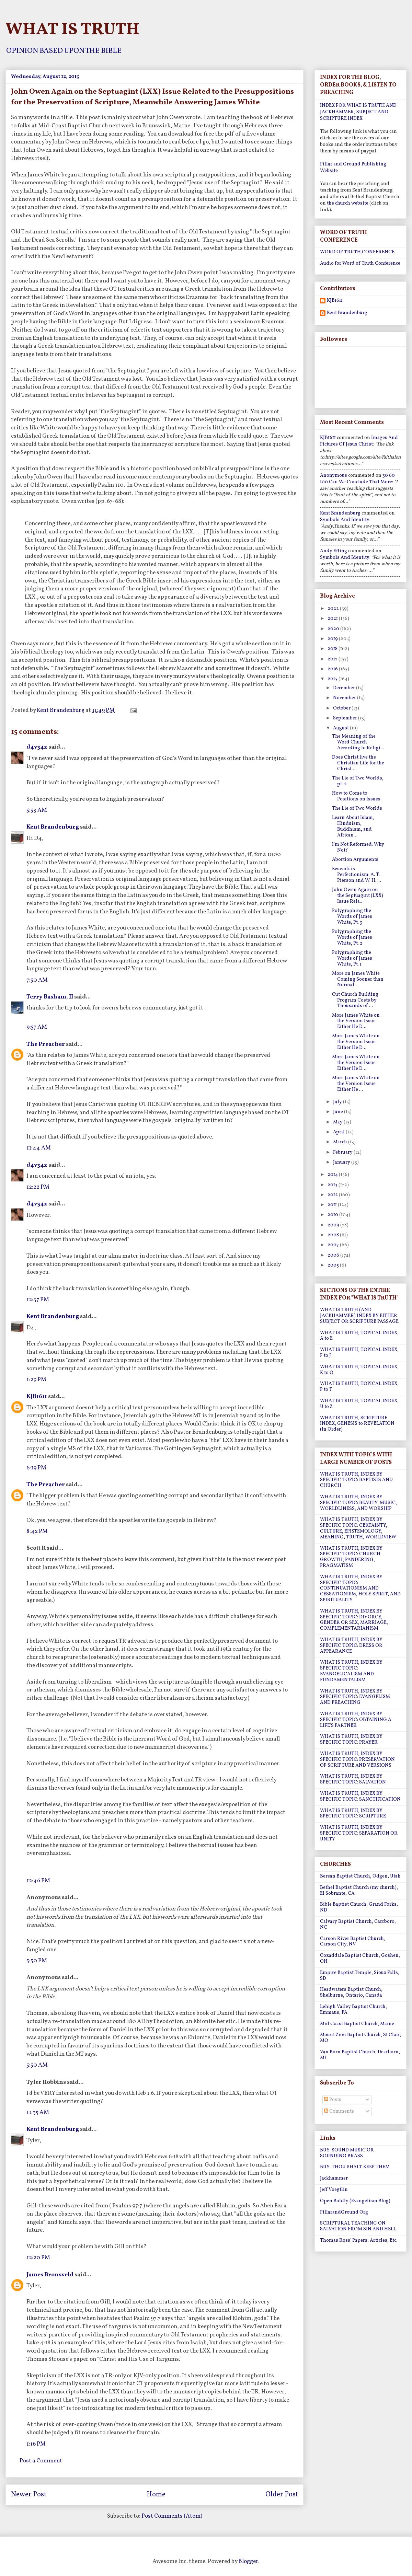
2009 (334, 1225)
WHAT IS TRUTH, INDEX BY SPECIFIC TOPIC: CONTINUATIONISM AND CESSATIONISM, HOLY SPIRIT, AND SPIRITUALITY (360, 1588)
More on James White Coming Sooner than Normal (358, 979)
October (342, 708)
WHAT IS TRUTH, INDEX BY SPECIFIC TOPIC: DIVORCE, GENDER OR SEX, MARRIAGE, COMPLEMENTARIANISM (354, 1620)
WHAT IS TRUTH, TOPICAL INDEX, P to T (359, 1387)
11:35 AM (37, 2112)
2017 (333, 659)
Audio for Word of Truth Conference (360, 263)
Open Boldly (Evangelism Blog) (355, 2201)
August (341, 728)
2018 (333, 649)
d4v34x (36, 747)
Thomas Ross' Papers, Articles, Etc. (358, 2240)
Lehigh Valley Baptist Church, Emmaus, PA (353, 2009)
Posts (332, 2099)
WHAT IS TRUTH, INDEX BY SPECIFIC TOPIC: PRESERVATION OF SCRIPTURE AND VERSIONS (357, 1760)
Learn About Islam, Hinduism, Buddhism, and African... (353, 826)
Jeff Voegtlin (334, 2189)
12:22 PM (37, 1187)
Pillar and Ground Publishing (353, 164)
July (338, 1102)
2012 (333, 1195)
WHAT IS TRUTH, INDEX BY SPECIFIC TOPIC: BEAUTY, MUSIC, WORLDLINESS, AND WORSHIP (358, 1503)
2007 (334, 1245)
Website (329, 171)
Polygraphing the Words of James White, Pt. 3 (352, 917)
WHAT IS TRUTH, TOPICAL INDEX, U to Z (359, 1404)
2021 (333, 618)
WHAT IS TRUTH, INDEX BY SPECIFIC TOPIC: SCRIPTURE (353, 1813)
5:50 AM (37, 2065)
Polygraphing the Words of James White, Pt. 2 (352, 937)
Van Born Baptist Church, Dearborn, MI (360, 2055)
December (344, 688)
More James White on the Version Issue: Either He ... (356, 1084)
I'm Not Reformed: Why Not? (358, 847)
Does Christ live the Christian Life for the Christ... (358, 763)
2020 (334, 629)
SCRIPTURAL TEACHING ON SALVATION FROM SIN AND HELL (358, 2226)
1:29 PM (36, 1380)
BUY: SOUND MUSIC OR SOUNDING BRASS (347, 2153)
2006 (334, 1255)
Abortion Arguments (355, 859)
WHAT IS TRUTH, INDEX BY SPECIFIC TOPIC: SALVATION (353, 1779)
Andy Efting (333, 551)
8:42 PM (37, 1531)
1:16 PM (36, 2444)
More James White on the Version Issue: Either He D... (356, 1021)
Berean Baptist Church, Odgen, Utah (360, 1876)
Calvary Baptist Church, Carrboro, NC (358, 1924)
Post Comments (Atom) (171, 2516)
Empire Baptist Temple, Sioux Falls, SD (359, 1975)
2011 (333, 1205)
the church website (347, 203)
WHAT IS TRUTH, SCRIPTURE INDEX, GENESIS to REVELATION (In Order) (357, 1424)
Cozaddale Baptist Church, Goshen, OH (360, 1958)
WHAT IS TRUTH (72, 30)
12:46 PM (38, 1881)
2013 (333, 1185)
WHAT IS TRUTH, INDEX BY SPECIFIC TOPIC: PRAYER (351, 1739)
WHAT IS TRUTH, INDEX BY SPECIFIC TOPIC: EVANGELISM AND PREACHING (355, 1697)
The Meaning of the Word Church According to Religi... (358, 742)
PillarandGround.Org (344, 2212)
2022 (334, 608)
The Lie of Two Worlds (357, 808)
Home (156, 2494)
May (338, 1122)
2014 (333, 1174)
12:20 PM (38, 2258)
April (339, 1132)
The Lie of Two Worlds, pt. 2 (358, 781)
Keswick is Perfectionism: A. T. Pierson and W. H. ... (356, 875)
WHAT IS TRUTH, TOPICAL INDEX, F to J (359, 1353)
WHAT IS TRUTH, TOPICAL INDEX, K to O (359, 1370)
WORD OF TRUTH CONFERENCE (357, 252)
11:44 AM (38, 1148)
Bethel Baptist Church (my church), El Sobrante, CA (359, 1890)
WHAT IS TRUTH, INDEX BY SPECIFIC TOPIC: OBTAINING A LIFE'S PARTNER (355, 1720)
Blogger (248, 2561)
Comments (339, 2111)
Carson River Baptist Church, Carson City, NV (352, 1942)
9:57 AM (36, 1027)
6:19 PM (36, 1468)
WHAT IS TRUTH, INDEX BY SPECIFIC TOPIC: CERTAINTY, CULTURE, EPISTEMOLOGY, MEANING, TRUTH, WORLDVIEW (358, 1528)
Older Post (281, 2494)
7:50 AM (37, 980)
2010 (333, 1215)
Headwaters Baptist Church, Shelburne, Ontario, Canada (351, 1992)
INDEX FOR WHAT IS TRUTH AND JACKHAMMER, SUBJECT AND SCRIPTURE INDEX (358, 112)
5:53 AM (36, 810)
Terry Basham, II (49, 997)
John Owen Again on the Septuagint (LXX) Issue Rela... (357, 896)
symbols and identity (344, 520)
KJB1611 (36, 1396)
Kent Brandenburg (52, 827)
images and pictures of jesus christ (359, 441)
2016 (333, 669)
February (343, 1152)
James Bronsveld (49, 2275)
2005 (334, 1265)
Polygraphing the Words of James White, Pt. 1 (352, 958)
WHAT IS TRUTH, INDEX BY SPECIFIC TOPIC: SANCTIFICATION (360, 1796)
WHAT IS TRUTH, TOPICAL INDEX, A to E (359, 1336)
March (340, 1142)
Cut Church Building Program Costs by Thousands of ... (355, 1000)
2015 (333, 679)
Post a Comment (41, 2461)
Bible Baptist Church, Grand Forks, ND (359, 1907)
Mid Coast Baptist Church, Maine (357, 2024)
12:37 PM (37, 1300)
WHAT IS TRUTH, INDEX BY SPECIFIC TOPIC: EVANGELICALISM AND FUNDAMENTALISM (351, 1671)
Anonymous (333, 475)
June (338, 1112)
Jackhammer (334, 2178)
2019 (333, 639)
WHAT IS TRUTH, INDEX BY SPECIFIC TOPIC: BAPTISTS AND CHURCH (356, 1480)
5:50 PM (36, 1961)
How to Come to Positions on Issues (356, 796)
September (345, 718)
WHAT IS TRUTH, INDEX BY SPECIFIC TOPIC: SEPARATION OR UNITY (359, 1833)
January (342, 1162)
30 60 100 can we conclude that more (357, 478)
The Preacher (45, 1044)
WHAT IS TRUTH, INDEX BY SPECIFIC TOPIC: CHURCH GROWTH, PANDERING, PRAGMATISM (351, 1557)
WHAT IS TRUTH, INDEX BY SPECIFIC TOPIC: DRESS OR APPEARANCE (351, 1646)
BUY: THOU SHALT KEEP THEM (355, 2167)
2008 (334, 1235)
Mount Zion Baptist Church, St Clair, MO (360, 2038)
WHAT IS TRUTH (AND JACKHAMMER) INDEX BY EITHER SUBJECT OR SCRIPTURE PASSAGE (359, 1316)
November (345, 698)
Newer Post (28, 2494)
